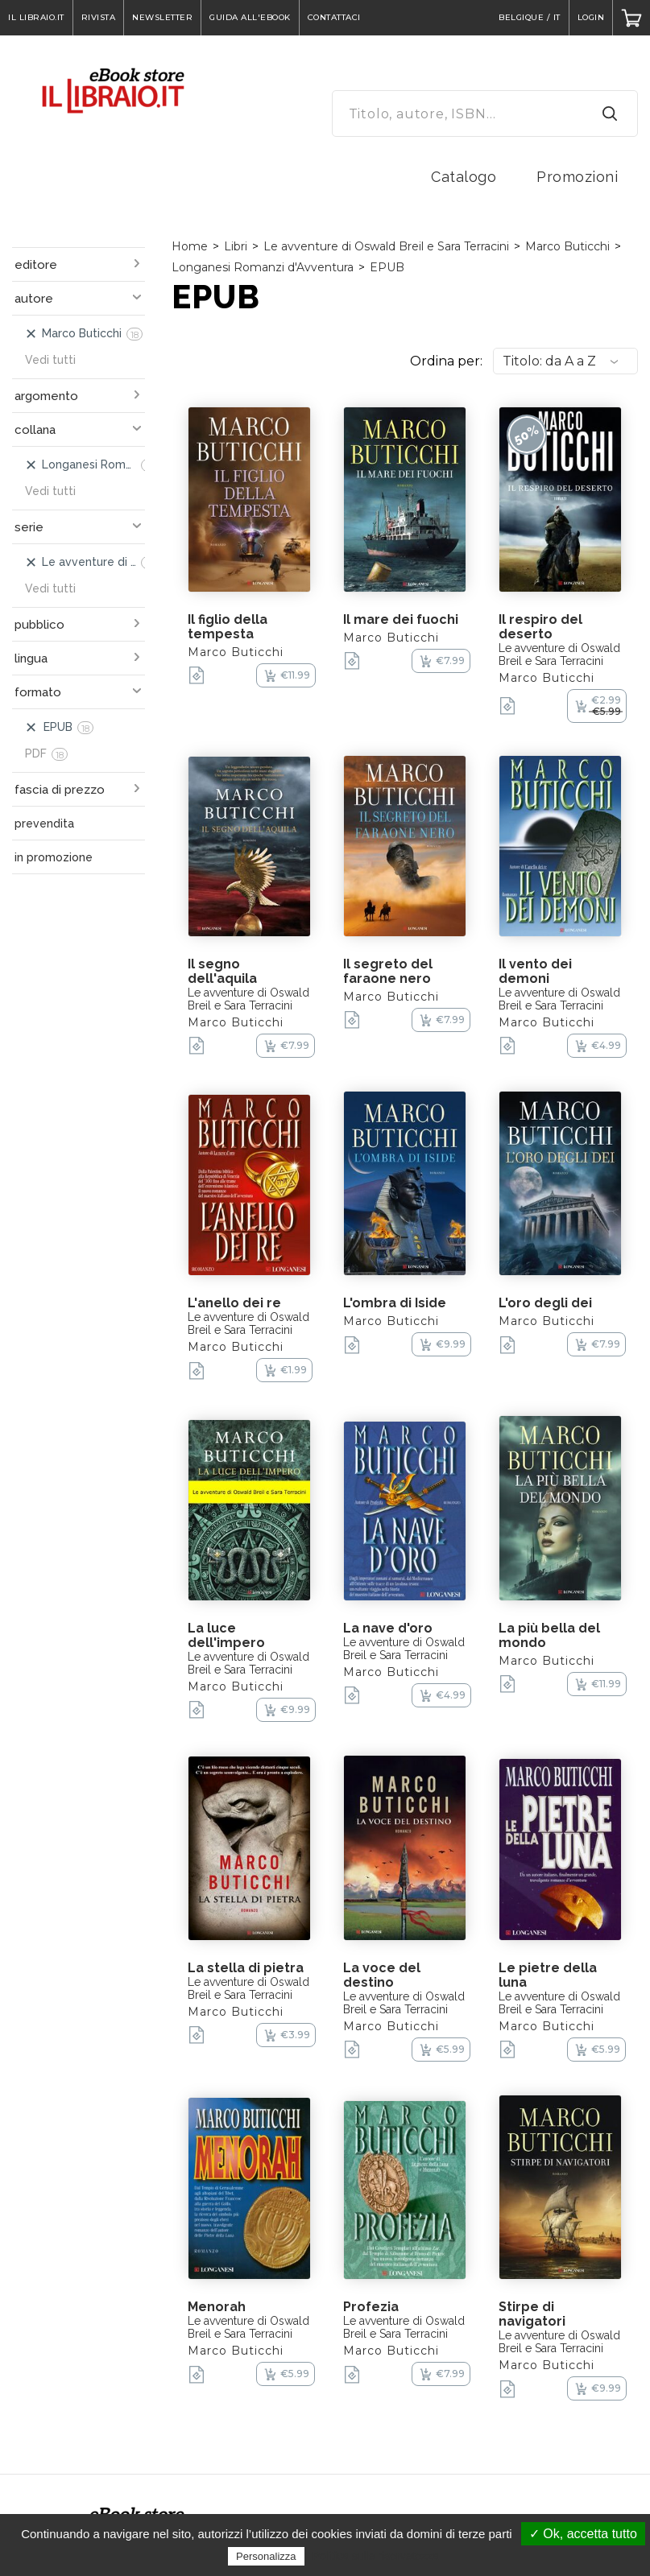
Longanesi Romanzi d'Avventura (263, 267)
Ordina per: (446, 361)
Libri (235, 246)
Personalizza (266, 2556)
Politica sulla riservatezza (376, 2555)
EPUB (387, 267)
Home (190, 246)
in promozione (53, 857)
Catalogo (463, 176)
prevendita (44, 823)
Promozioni (577, 176)
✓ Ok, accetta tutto (583, 2534)
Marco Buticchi (567, 246)
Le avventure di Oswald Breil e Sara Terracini (386, 246)
